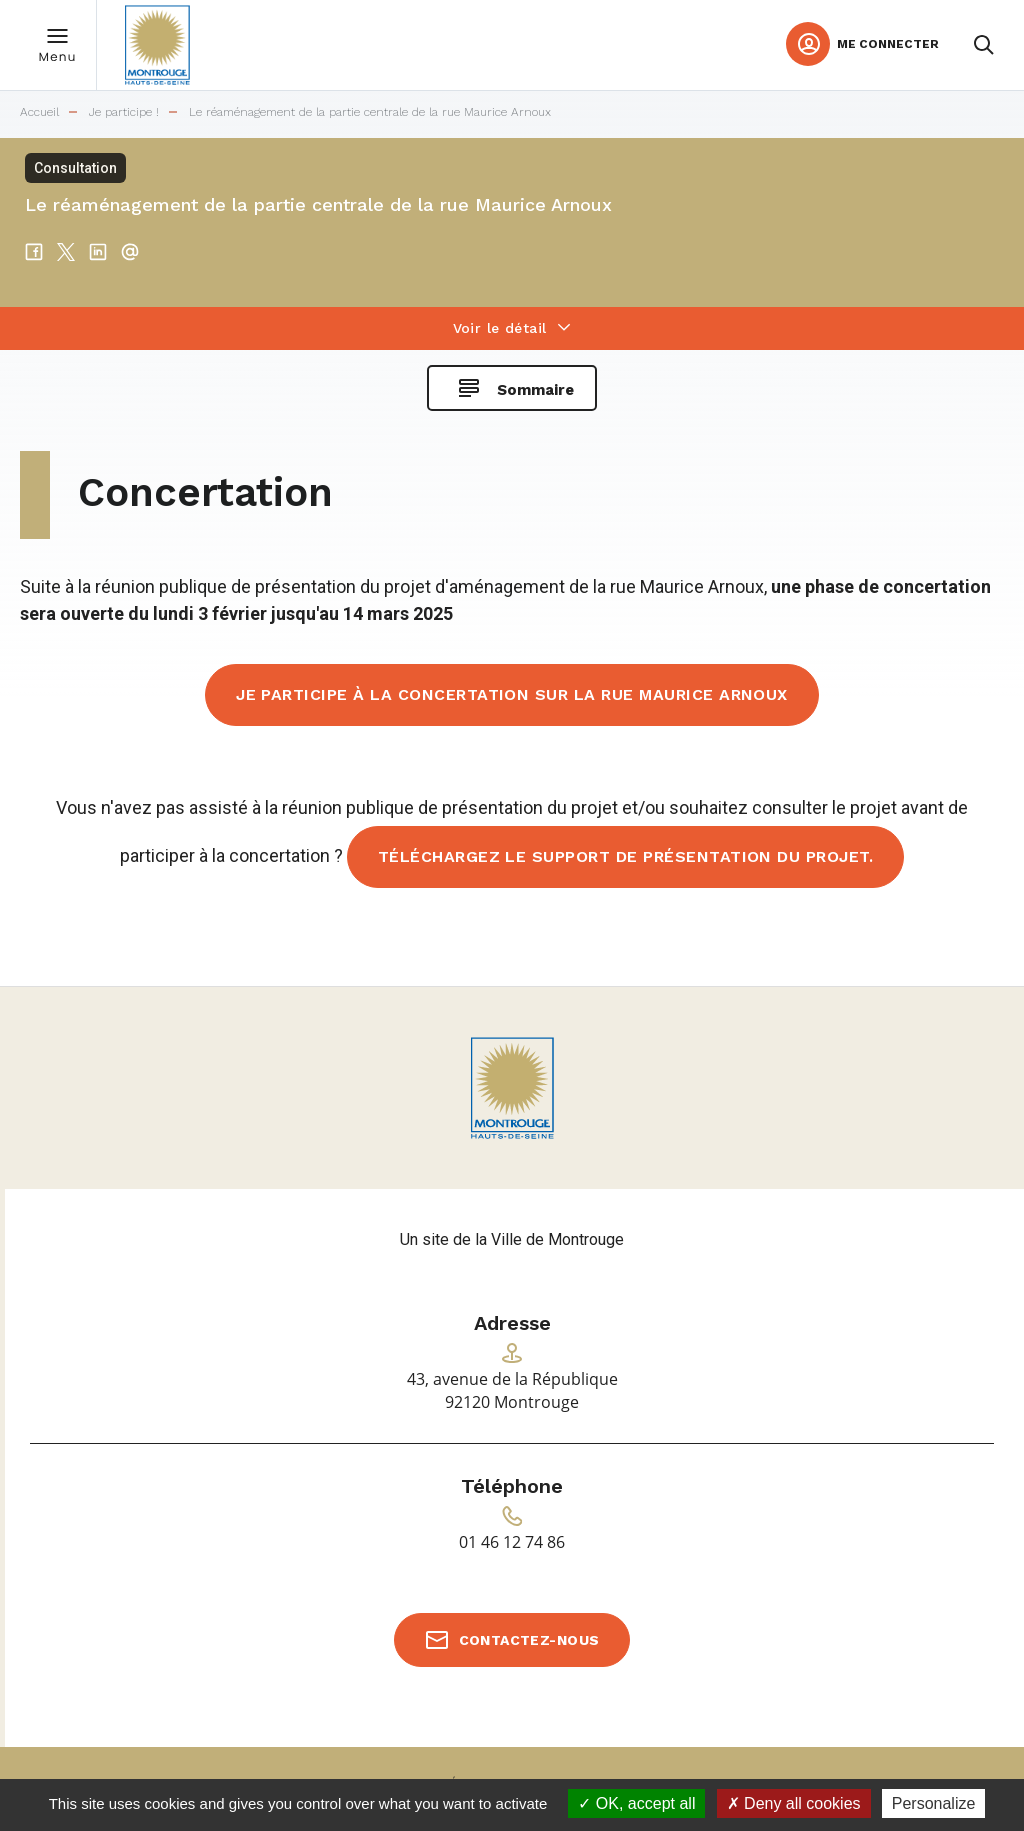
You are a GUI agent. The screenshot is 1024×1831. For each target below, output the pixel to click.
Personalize (934, 1803)
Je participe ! (124, 112)
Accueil (39, 112)
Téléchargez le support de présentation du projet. (626, 856)
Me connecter (888, 44)
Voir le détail (500, 328)
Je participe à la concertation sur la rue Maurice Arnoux (512, 694)
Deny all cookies (794, 1803)
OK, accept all (636, 1803)
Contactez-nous (529, 1640)
